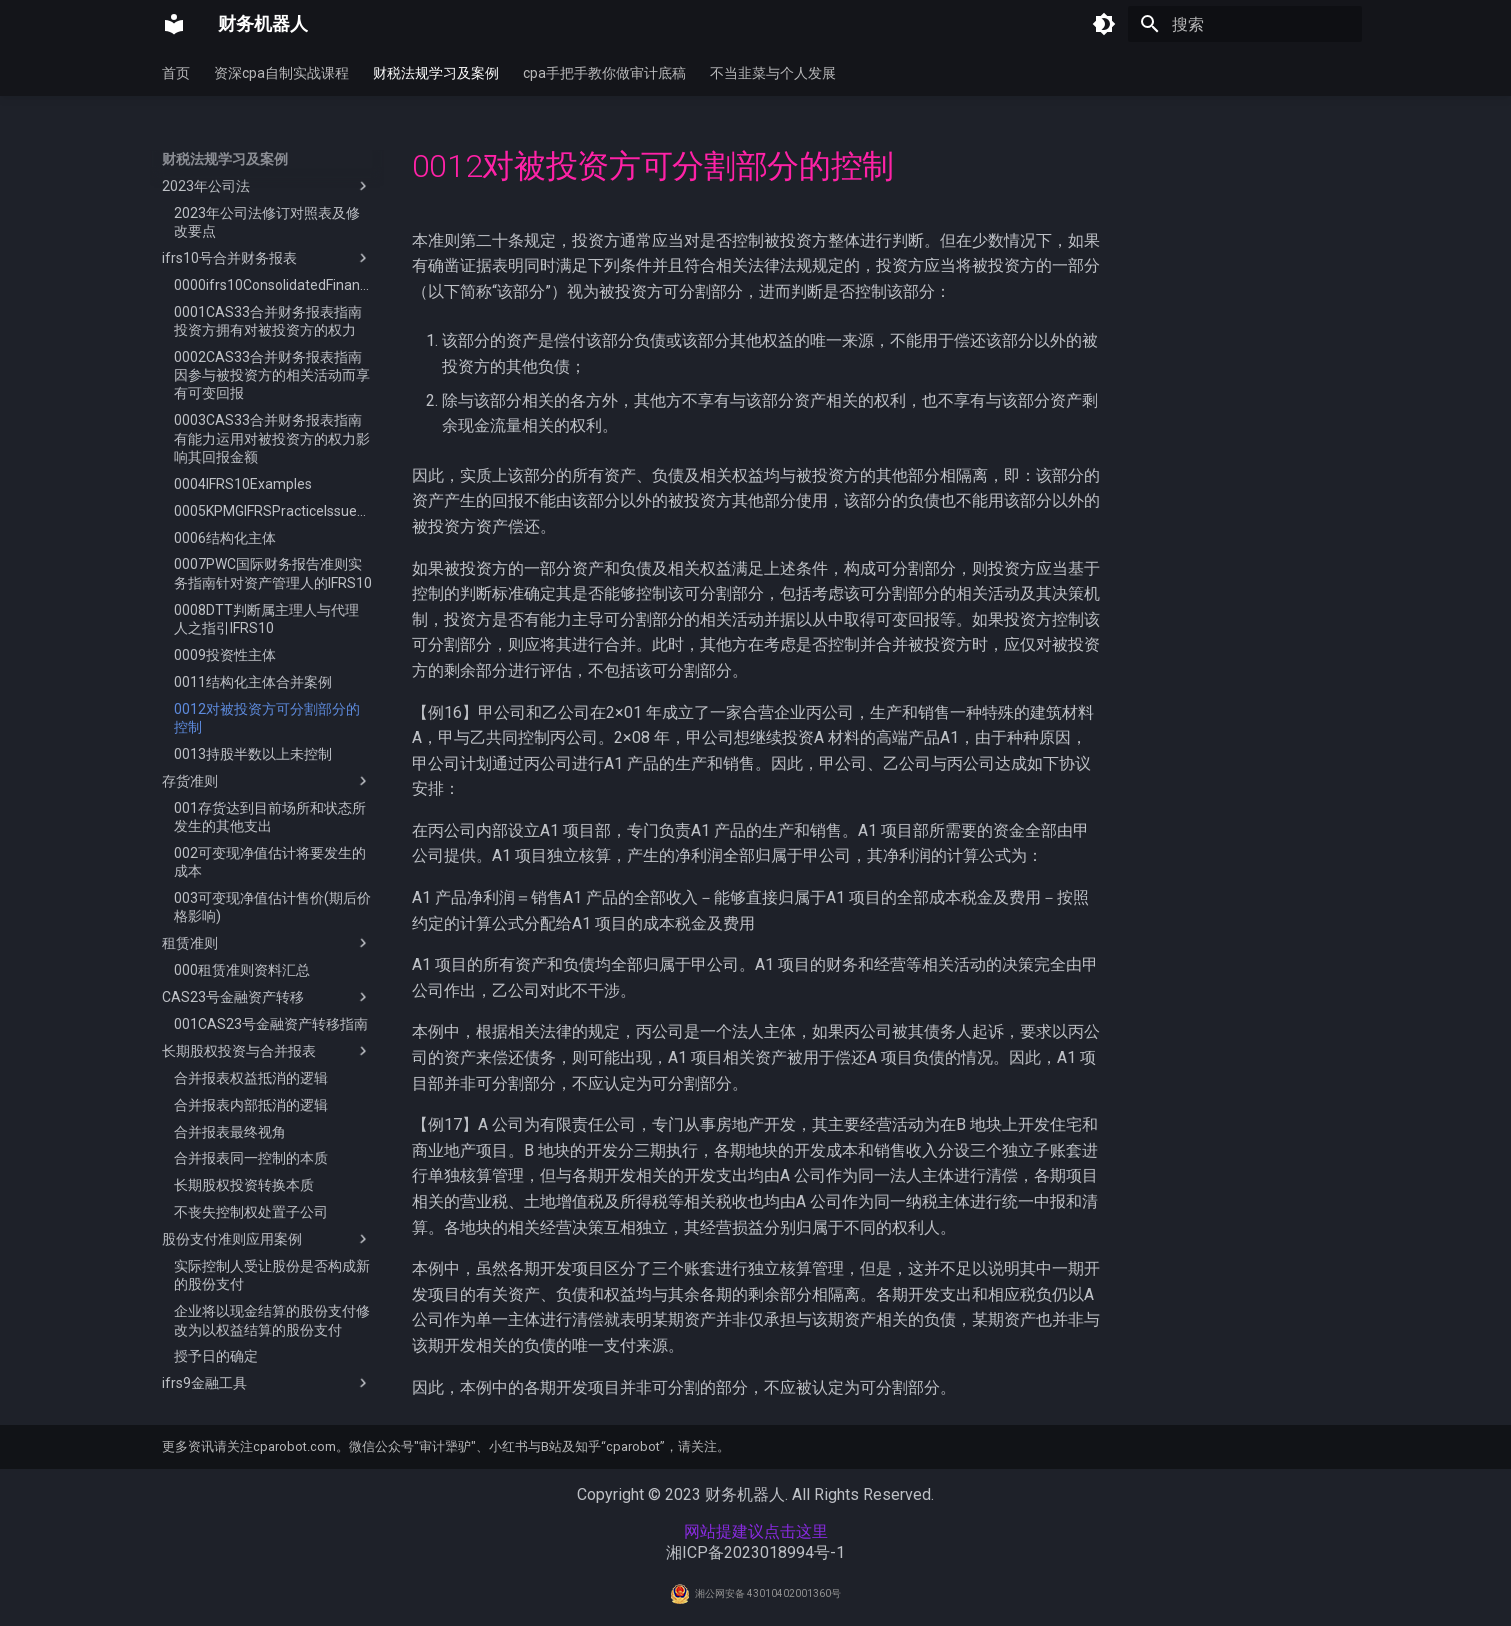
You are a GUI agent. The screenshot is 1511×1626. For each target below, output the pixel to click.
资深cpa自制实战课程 (281, 73)
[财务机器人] (174, 24)
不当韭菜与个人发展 (773, 73)
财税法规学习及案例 (436, 73)
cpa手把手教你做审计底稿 (604, 73)
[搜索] (1245, 24)
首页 (176, 73)
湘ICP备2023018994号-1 (755, 1552)
